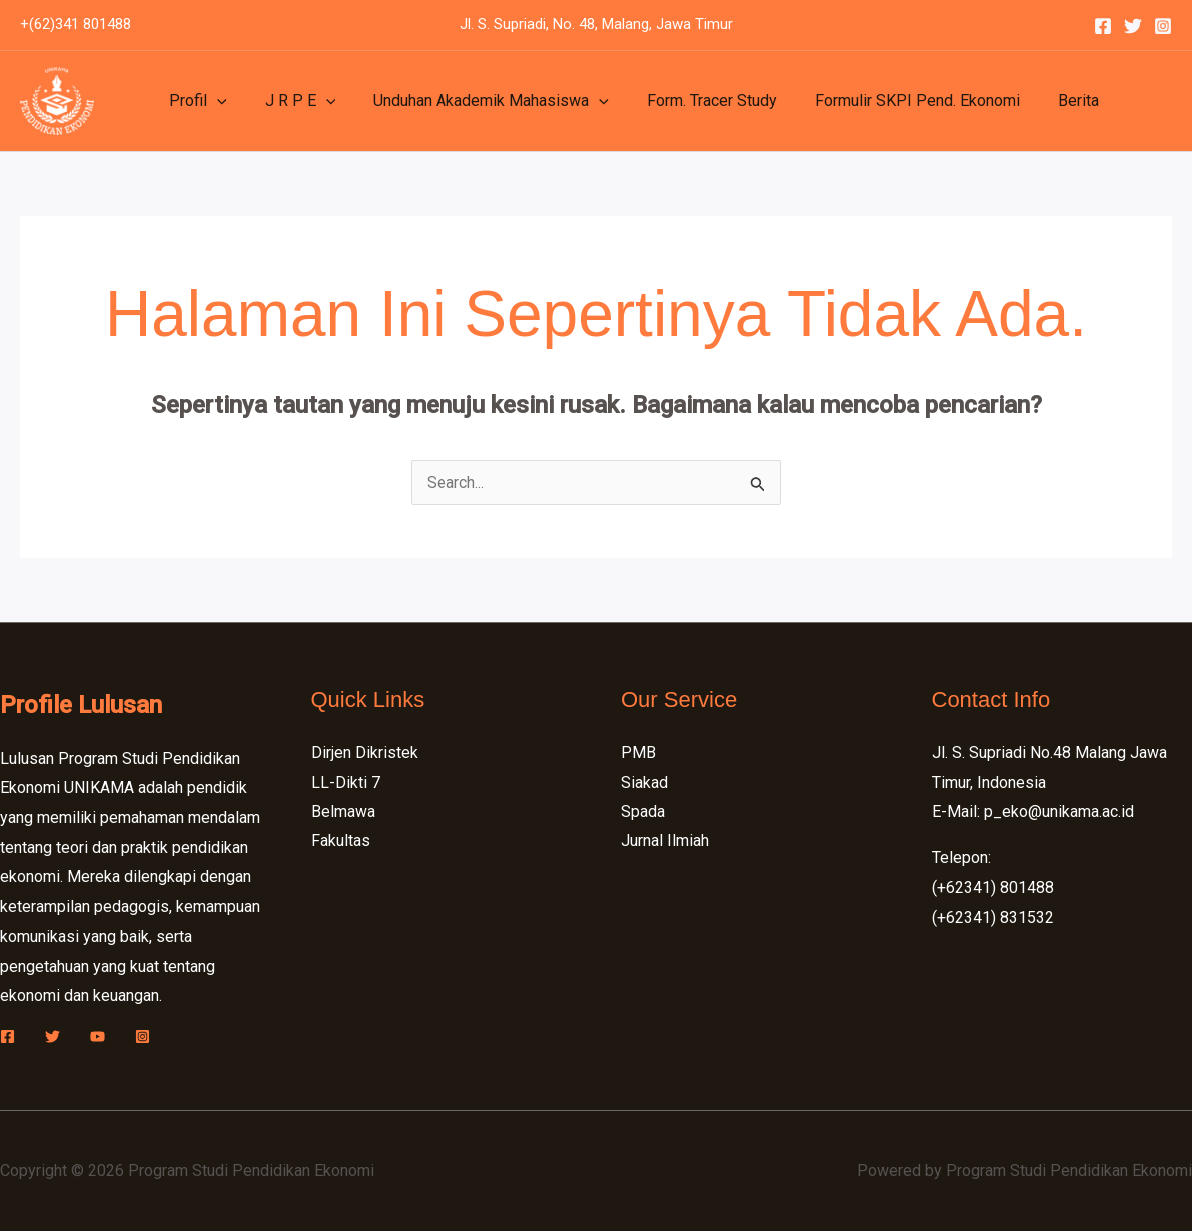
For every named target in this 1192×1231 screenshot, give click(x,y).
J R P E (291, 101)
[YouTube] (97, 1036)
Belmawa (343, 811)
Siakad (644, 782)
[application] (214, 101)
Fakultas (340, 841)
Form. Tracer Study (691, 100)
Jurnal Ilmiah (665, 841)
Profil (195, 101)
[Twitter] (1133, 26)
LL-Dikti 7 (345, 782)
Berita (1045, 100)
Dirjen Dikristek (364, 752)
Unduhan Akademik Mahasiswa (476, 101)
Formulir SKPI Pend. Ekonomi (890, 100)
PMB (638, 752)
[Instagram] (1163, 26)
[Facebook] (1103, 26)
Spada (643, 811)
